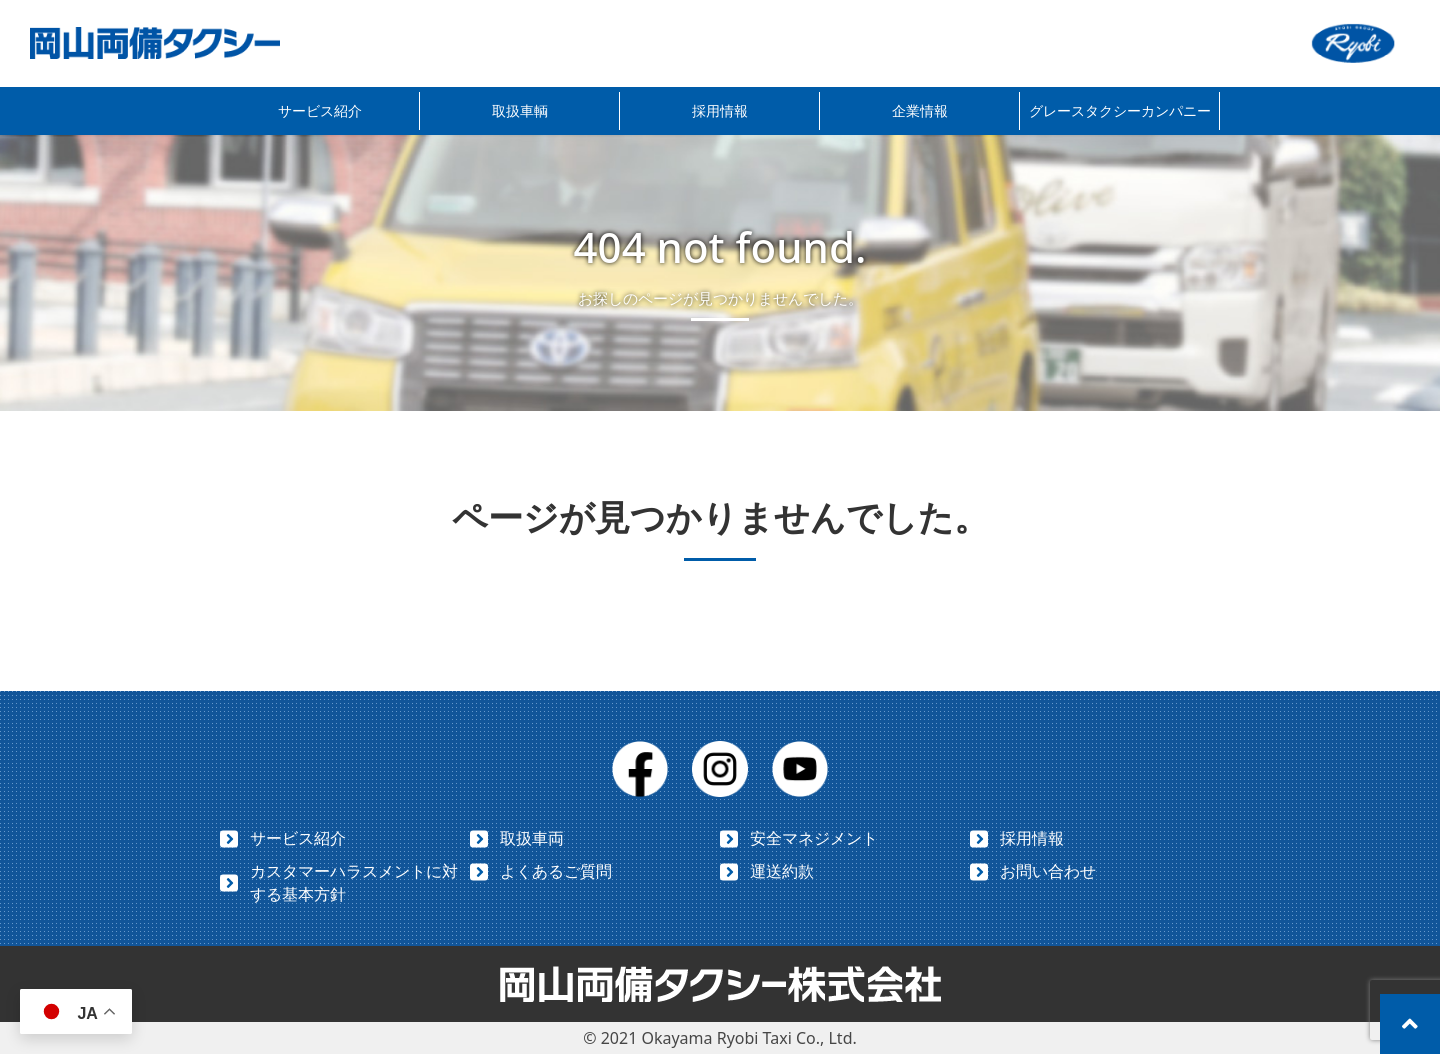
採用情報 (720, 110)
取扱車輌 (520, 110)
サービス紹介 (320, 110)
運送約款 (782, 871)
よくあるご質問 (556, 871)
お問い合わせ (1048, 871)
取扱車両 (532, 838)
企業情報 (920, 110)
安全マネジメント (814, 838)
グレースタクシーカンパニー (1120, 110)
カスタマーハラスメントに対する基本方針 (354, 882)
